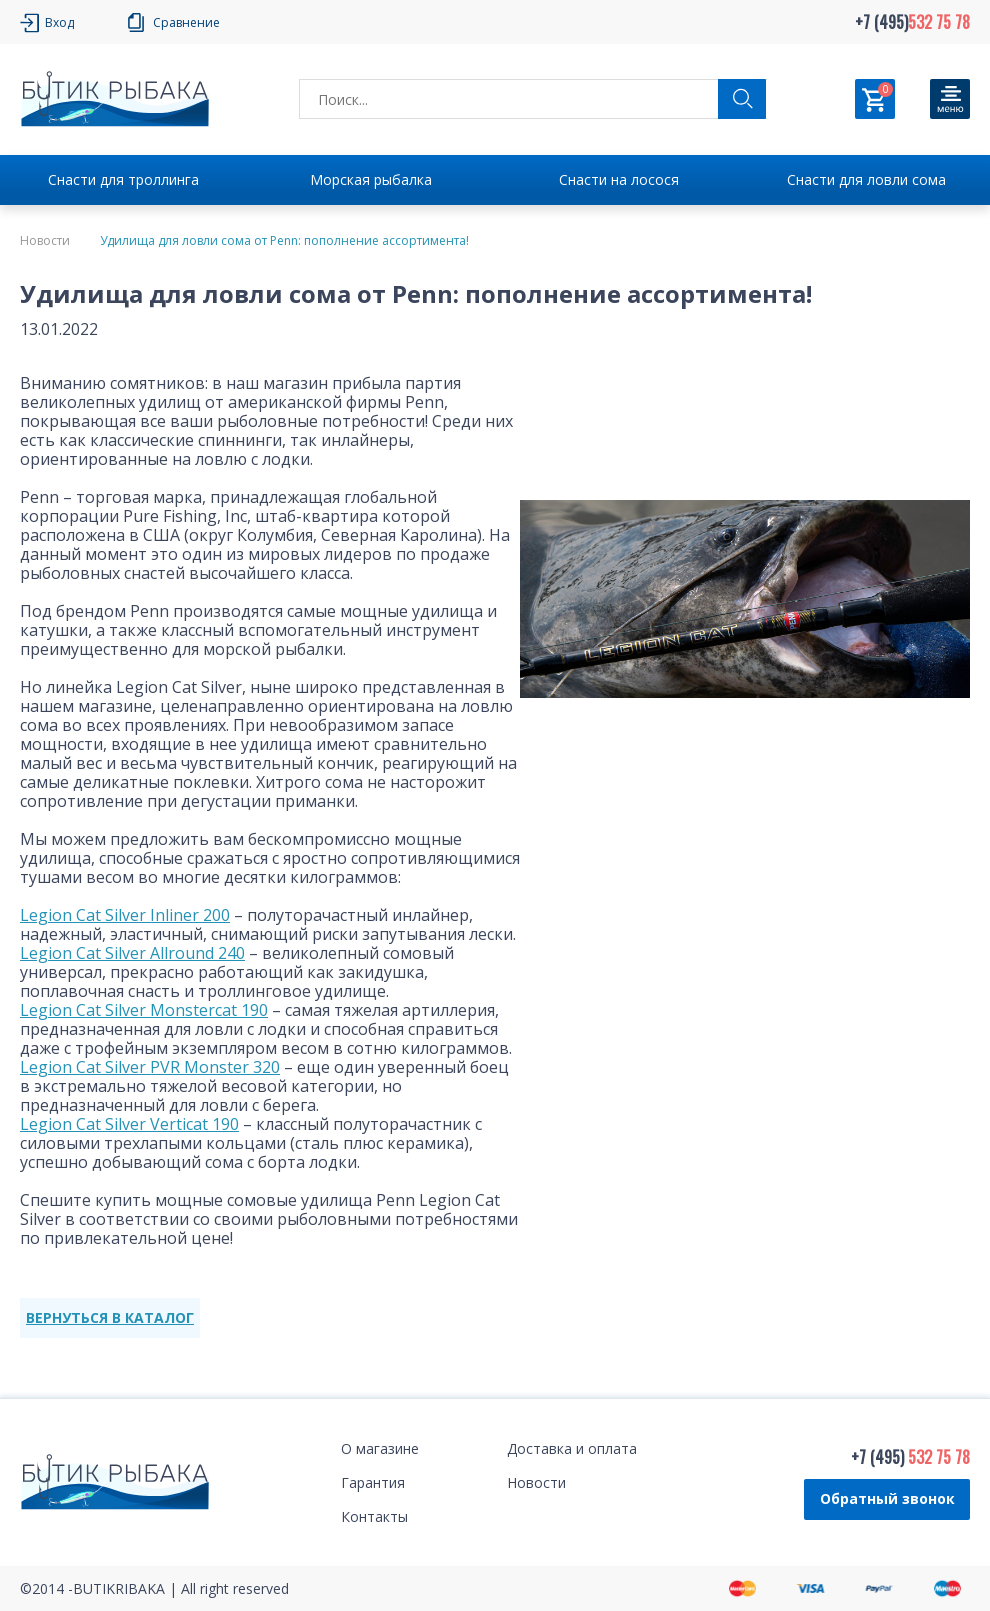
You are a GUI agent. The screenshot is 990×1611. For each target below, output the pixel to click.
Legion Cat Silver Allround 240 (132, 953)
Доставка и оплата (572, 1448)
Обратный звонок (887, 1498)
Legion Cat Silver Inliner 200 (125, 915)
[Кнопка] (950, 99)
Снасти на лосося (619, 179)
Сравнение (186, 22)
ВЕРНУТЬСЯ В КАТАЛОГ (110, 1317)
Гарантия (373, 1482)
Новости (45, 241)
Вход (59, 22)
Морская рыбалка (371, 179)
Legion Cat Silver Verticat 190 (129, 1124)
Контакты (374, 1516)
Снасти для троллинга (123, 179)
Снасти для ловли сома (866, 179)
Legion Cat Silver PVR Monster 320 (150, 1067)
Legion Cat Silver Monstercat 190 (144, 1010)
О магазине (380, 1448)
